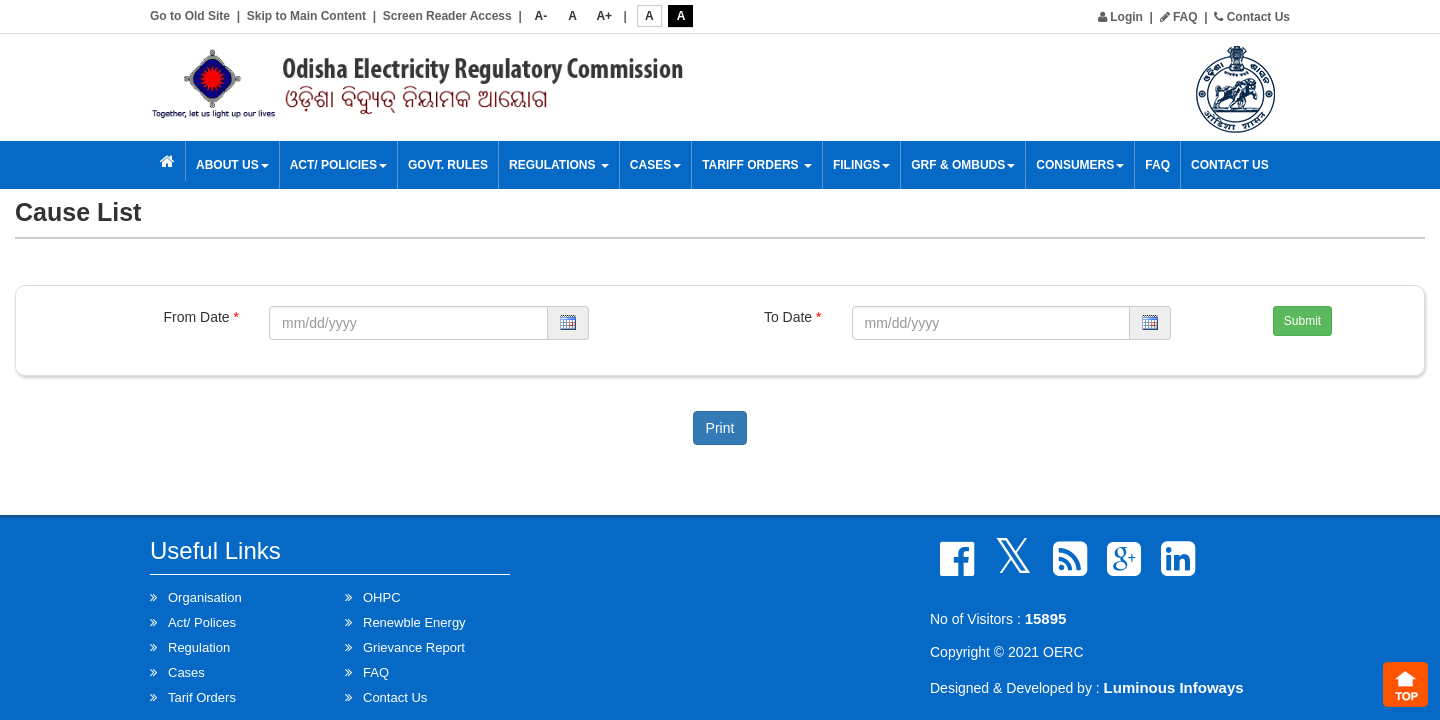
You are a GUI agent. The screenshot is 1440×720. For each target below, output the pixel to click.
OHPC (382, 597)
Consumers (1080, 165)
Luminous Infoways (1174, 687)
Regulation (199, 647)
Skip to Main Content (306, 16)
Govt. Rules (448, 165)
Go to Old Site (190, 16)
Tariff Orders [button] (757, 165)
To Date (793, 317)
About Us (232, 165)
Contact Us (1252, 17)
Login (1120, 17)
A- (541, 16)
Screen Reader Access (447, 16)
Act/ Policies (338, 165)
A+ (604, 16)
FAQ (1179, 17)
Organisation (205, 597)
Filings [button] (861, 165)
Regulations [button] (559, 165)
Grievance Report (414, 647)
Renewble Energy (414, 622)
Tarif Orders (202, 697)
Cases (655, 165)
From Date (201, 317)
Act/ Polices (202, 622)
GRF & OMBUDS (963, 165)
